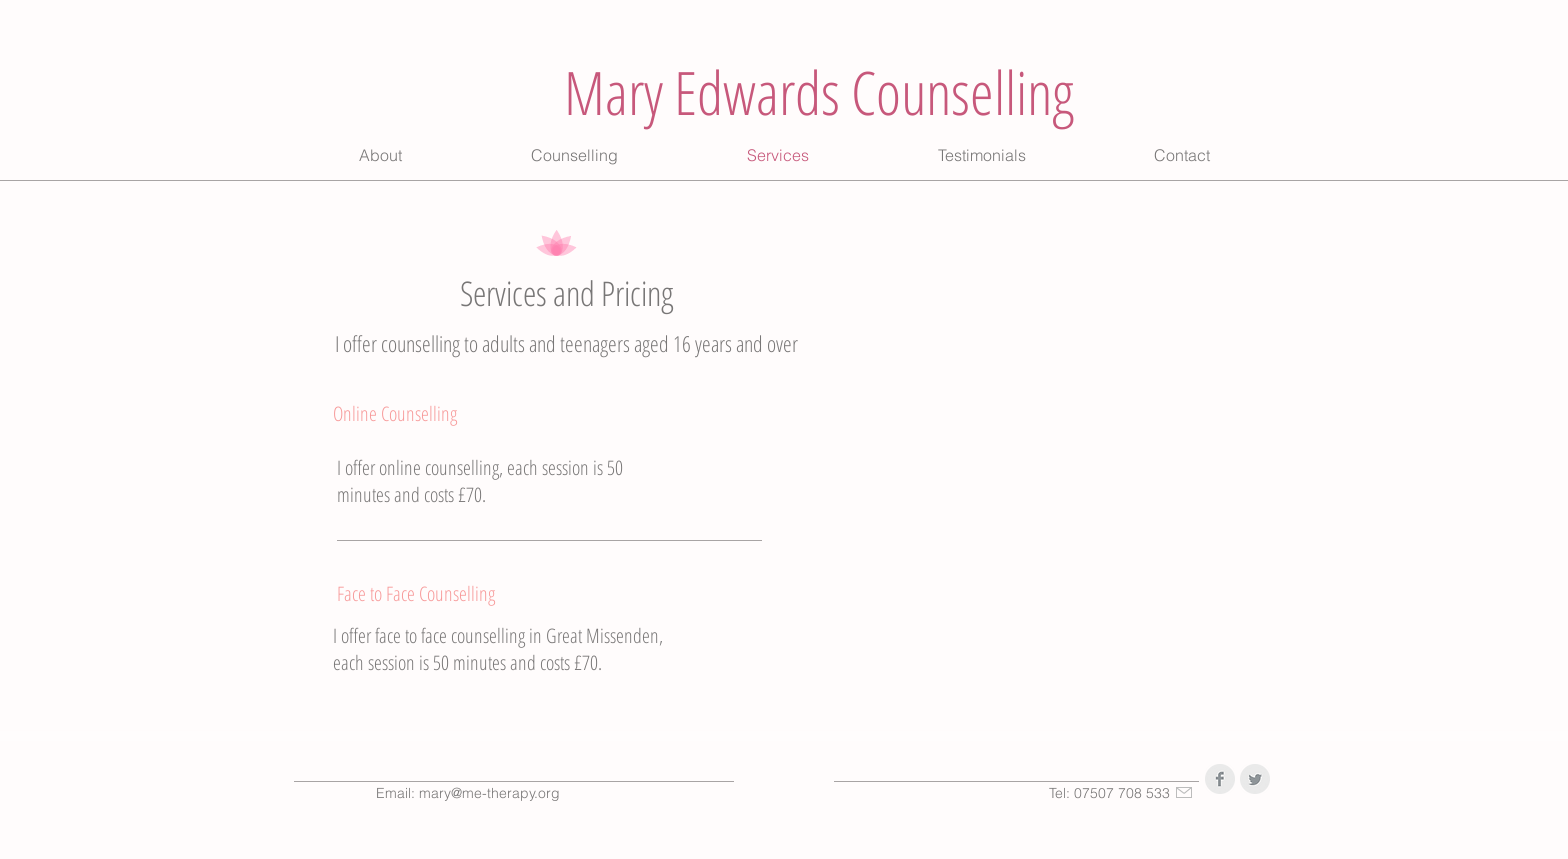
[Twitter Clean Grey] (1255, 779)
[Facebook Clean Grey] (1220, 779)
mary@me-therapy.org (489, 793)
